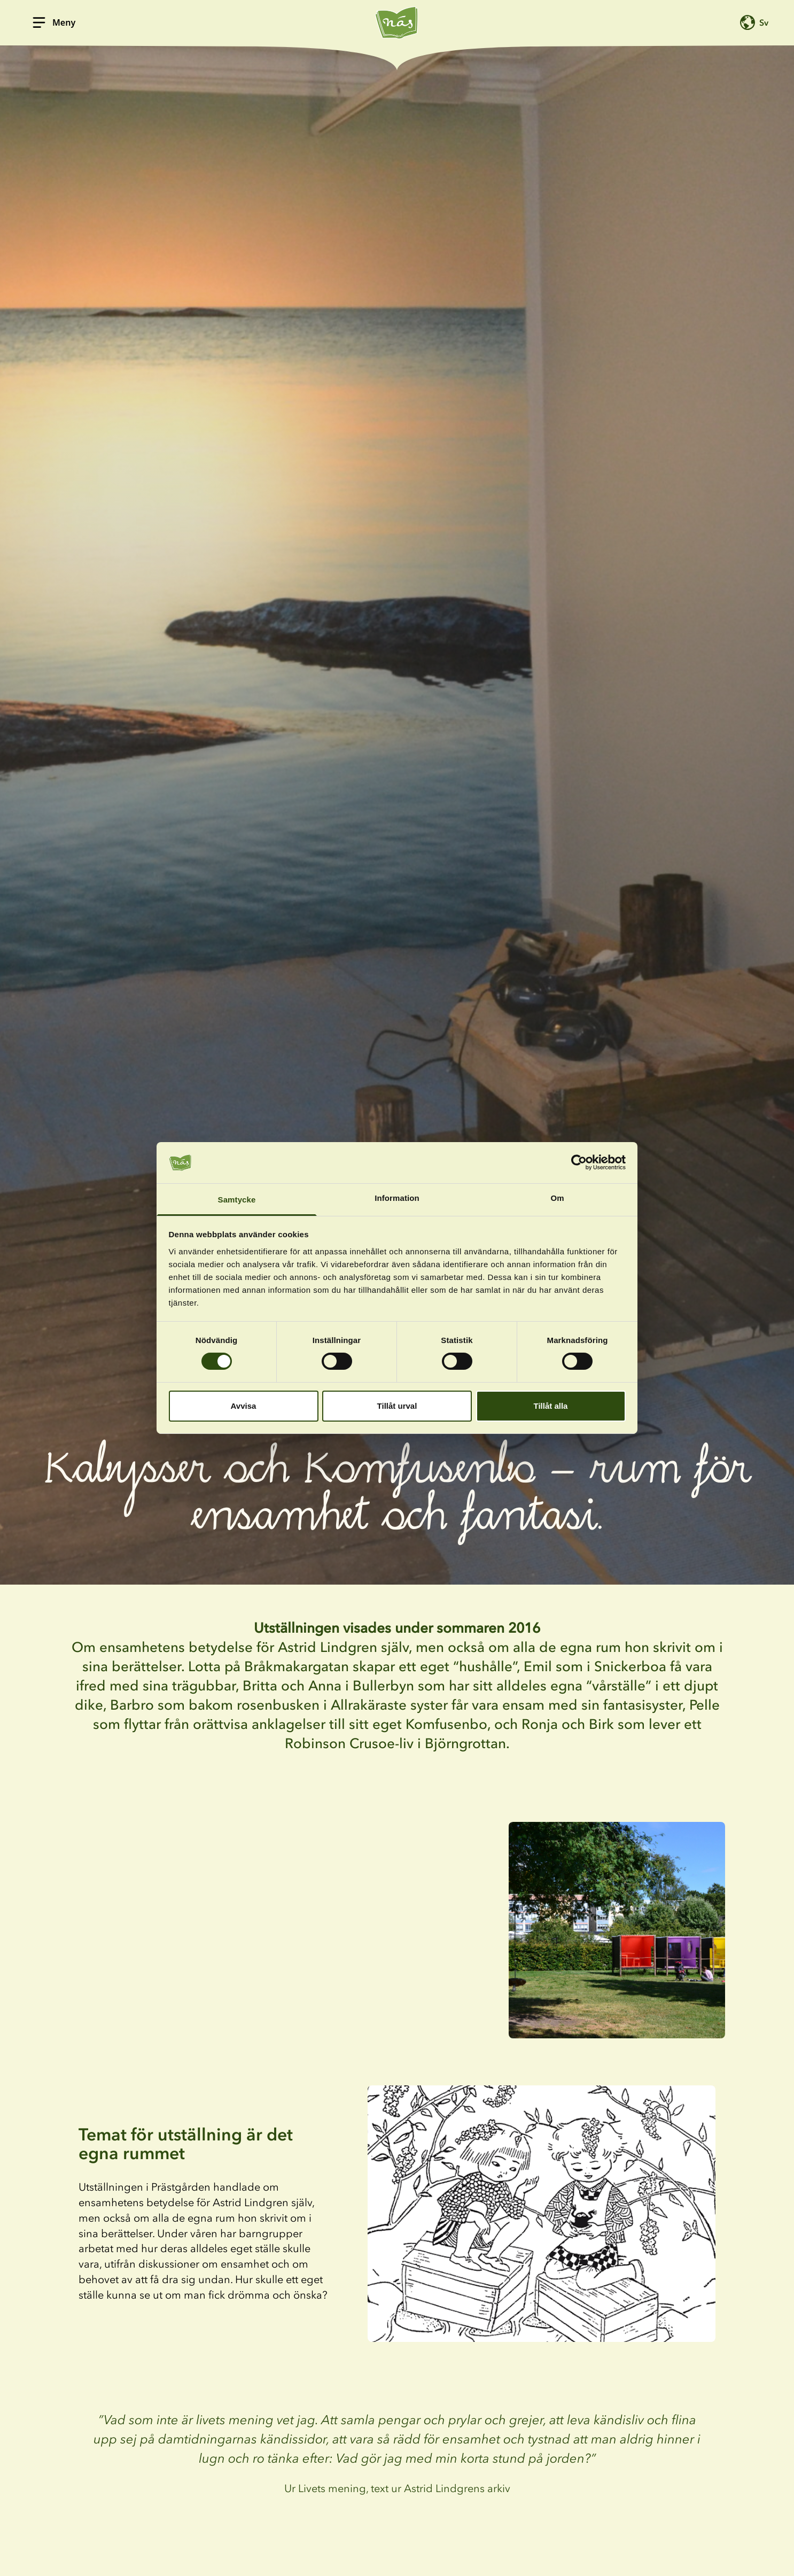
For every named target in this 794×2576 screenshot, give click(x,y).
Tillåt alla (551, 1405)
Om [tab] (557, 1197)
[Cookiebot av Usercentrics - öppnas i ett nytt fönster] (579, 1162)
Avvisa (243, 1405)
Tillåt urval (397, 1405)
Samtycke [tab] (237, 1199)
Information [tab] (397, 1197)
